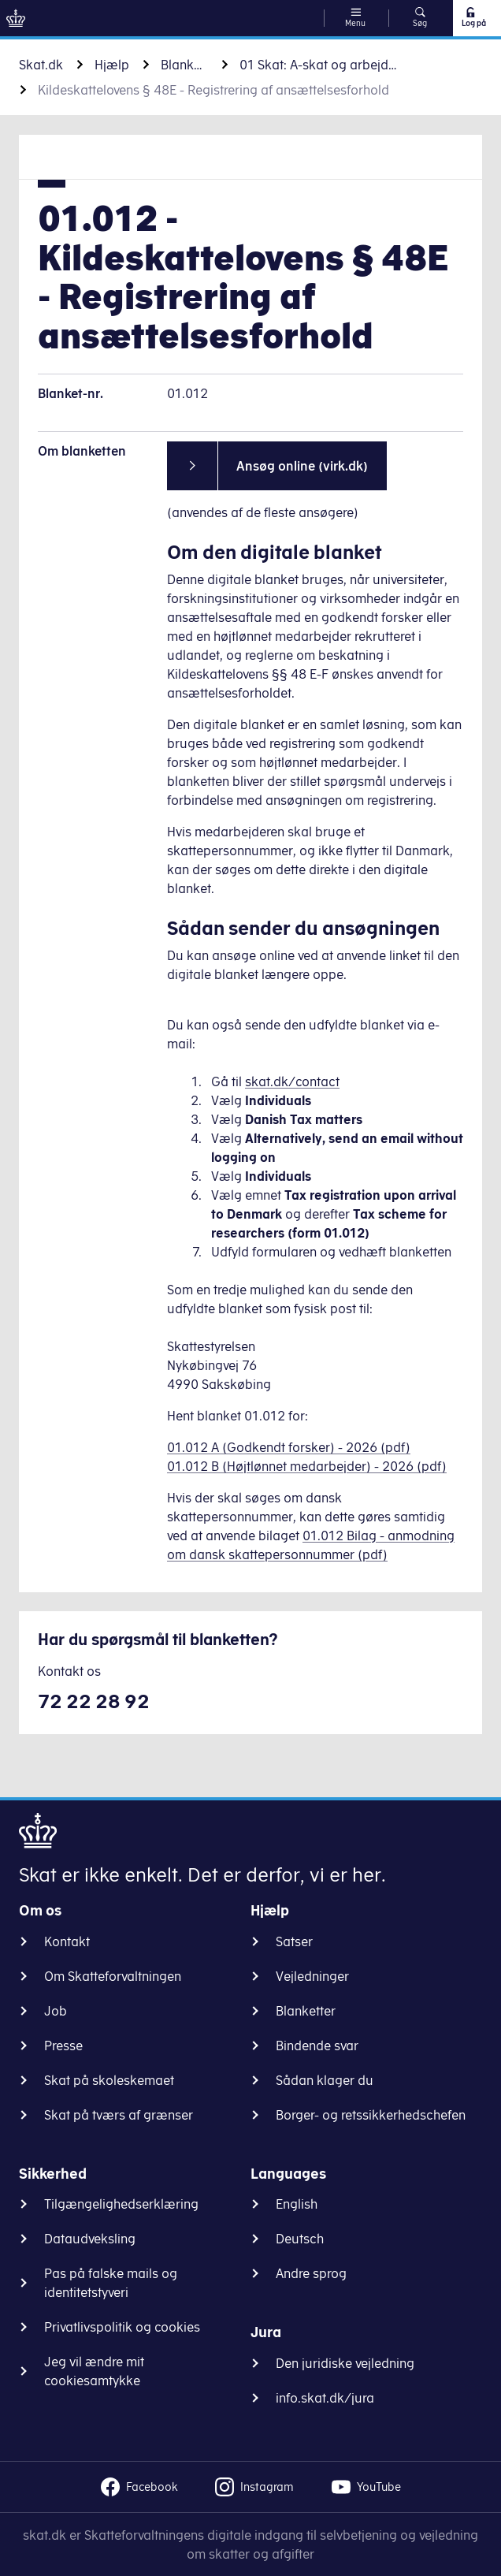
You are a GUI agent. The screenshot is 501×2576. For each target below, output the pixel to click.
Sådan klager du (324, 2080)
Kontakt (67, 1941)
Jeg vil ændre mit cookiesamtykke (94, 2371)
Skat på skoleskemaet (109, 2080)
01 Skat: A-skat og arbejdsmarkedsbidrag (318, 65)
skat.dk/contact (292, 1081)
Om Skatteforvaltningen (112, 1976)
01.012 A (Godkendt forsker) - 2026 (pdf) (288, 1447)
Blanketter (184, 65)
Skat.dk (41, 65)
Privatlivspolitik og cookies (122, 2327)
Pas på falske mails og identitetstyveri (110, 2282)
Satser (294, 1941)
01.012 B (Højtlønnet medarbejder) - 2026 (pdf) (307, 1466)
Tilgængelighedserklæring (121, 2204)
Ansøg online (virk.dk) (302, 466)
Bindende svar (317, 2045)
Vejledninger (312, 1976)
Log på (473, 17)
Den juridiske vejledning (345, 2363)
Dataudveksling (89, 2239)
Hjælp (112, 65)
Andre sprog (311, 2273)
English (296, 2204)
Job (55, 2011)
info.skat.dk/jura (325, 2398)
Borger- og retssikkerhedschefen (371, 2115)
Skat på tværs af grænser (118, 2115)
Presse (63, 2045)
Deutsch (300, 2239)
